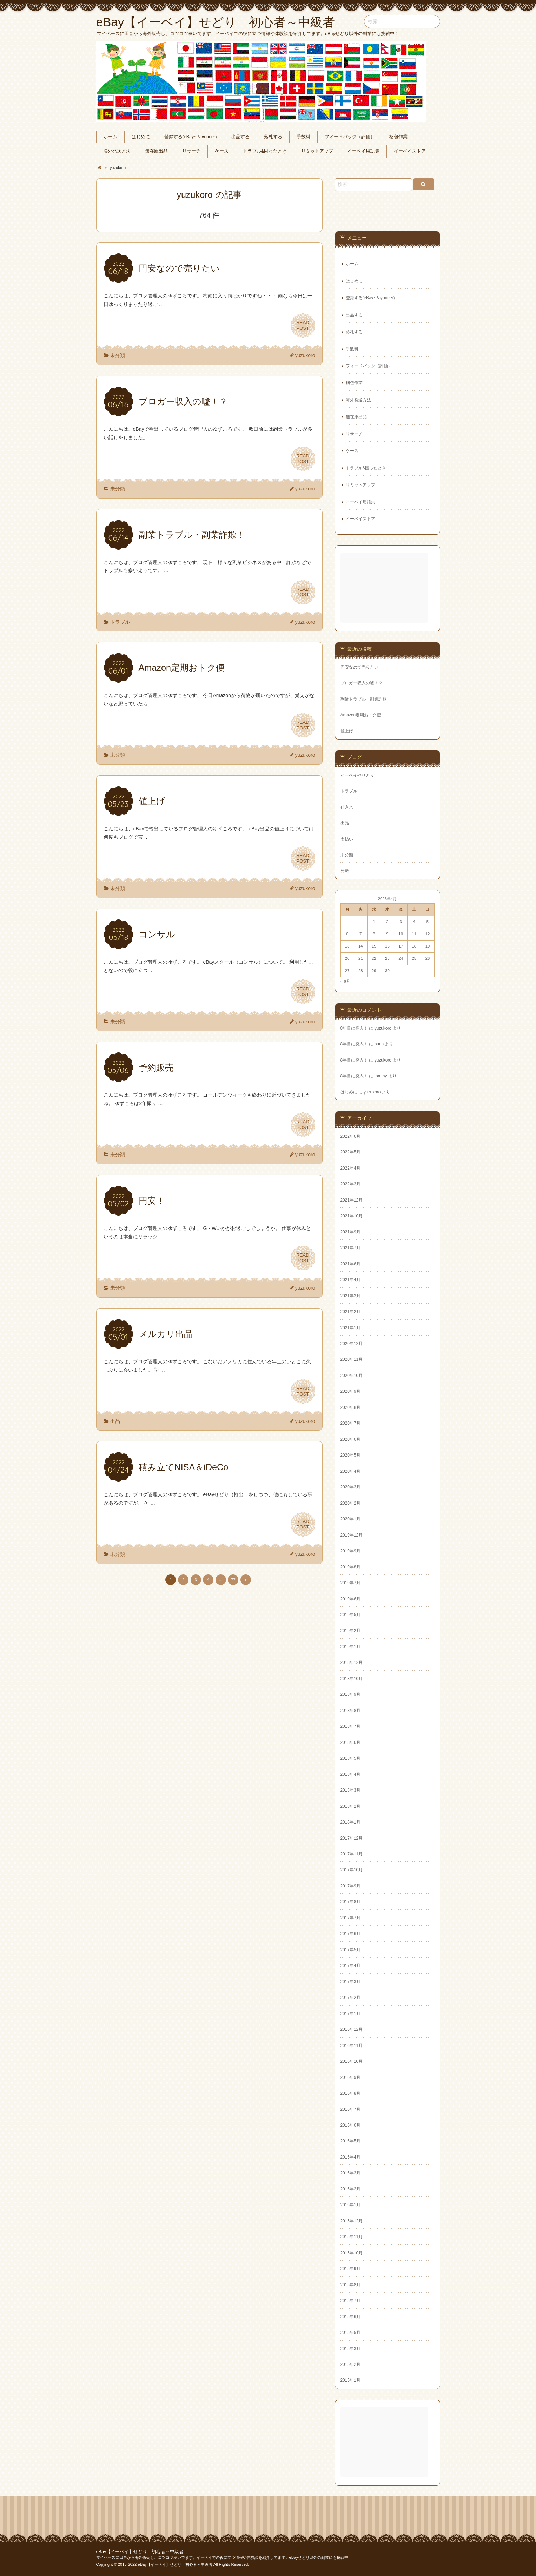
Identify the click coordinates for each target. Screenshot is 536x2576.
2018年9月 (350, 1694)
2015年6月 (350, 2316)
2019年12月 (351, 1535)
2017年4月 (350, 1965)
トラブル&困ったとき (265, 151)
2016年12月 (351, 2029)
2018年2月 (350, 1806)
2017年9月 (350, 1886)
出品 (115, 1421)
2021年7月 (350, 1247)
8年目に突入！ (354, 1028)
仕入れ (346, 807)
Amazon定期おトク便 (360, 714)
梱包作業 (398, 136)
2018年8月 (350, 1710)
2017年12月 (351, 1838)
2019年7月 (350, 1582)
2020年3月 (350, 1487)
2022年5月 (350, 1152)
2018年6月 (350, 1742)
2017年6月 (350, 1933)
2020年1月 (350, 1519)
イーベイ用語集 (363, 151)
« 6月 (345, 981)
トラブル (120, 622)
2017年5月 (350, 1949)
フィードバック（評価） (350, 136)
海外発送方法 (117, 151)
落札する (273, 136)
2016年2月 (350, 2189)
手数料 (303, 136)
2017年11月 (351, 1854)
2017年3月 (350, 1981)
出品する (240, 136)
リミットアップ (317, 151)
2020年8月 (350, 1407)
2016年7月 (350, 2109)
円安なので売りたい (359, 667)
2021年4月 (350, 1279)
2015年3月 (350, 2348)
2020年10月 (351, 1375)
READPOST (303, 325)
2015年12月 (351, 2221)
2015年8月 (350, 2284)
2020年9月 (350, 1391)
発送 (344, 870)
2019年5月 (350, 1614)
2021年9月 (350, 1232)
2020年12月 (351, 1343)
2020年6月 (350, 1439)
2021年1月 (350, 1327)
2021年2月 (350, 1311)
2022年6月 (350, 1136)
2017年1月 (350, 2013)
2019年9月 (350, 1550)
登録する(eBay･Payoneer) (190, 136)
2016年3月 (350, 2172)
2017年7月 (350, 1917)
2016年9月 (350, 2077)
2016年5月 (350, 2141)
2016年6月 (350, 2125)
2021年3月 (350, 1295)
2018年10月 (351, 1678)
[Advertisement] (385, 588)
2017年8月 (350, 1901)
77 (233, 1580)
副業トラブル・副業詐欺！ (365, 699)
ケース (222, 151)
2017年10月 (351, 1869)
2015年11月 (351, 2236)
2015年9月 (350, 2268)
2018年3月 (350, 1790)
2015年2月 (350, 2364)
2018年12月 (351, 1662)
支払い (346, 839)
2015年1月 (350, 2380)
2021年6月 (350, 1264)
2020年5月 (350, 1455)
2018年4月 (350, 1774)
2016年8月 (350, 2093)
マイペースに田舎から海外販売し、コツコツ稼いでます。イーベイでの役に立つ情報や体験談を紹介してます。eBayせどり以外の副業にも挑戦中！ (224, 2557)
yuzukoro (305, 355)
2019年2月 (350, 1630)
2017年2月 (350, 1997)
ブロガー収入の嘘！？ (361, 683)
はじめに (141, 136)
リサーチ (191, 151)
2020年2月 (350, 1503)
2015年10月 (351, 2252)
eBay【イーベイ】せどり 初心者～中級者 (140, 2551)
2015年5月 (350, 2332)
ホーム (110, 136)
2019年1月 (350, 1646)
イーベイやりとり (357, 775)
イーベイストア (410, 151)
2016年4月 (350, 2157)
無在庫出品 (156, 151)
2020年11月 (351, 1359)
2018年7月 (350, 1726)
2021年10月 (351, 1215)
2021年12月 (351, 1200)
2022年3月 (350, 1184)
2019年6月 (350, 1599)
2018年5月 (350, 1758)
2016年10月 (351, 2061)
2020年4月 (350, 1471)
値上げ (346, 731)
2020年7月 (350, 1423)
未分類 (117, 355)
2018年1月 (350, 1822)
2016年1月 (350, 2204)
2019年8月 (350, 1567)
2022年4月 (350, 1168)
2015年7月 (350, 2300)
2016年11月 (351, 2045)
